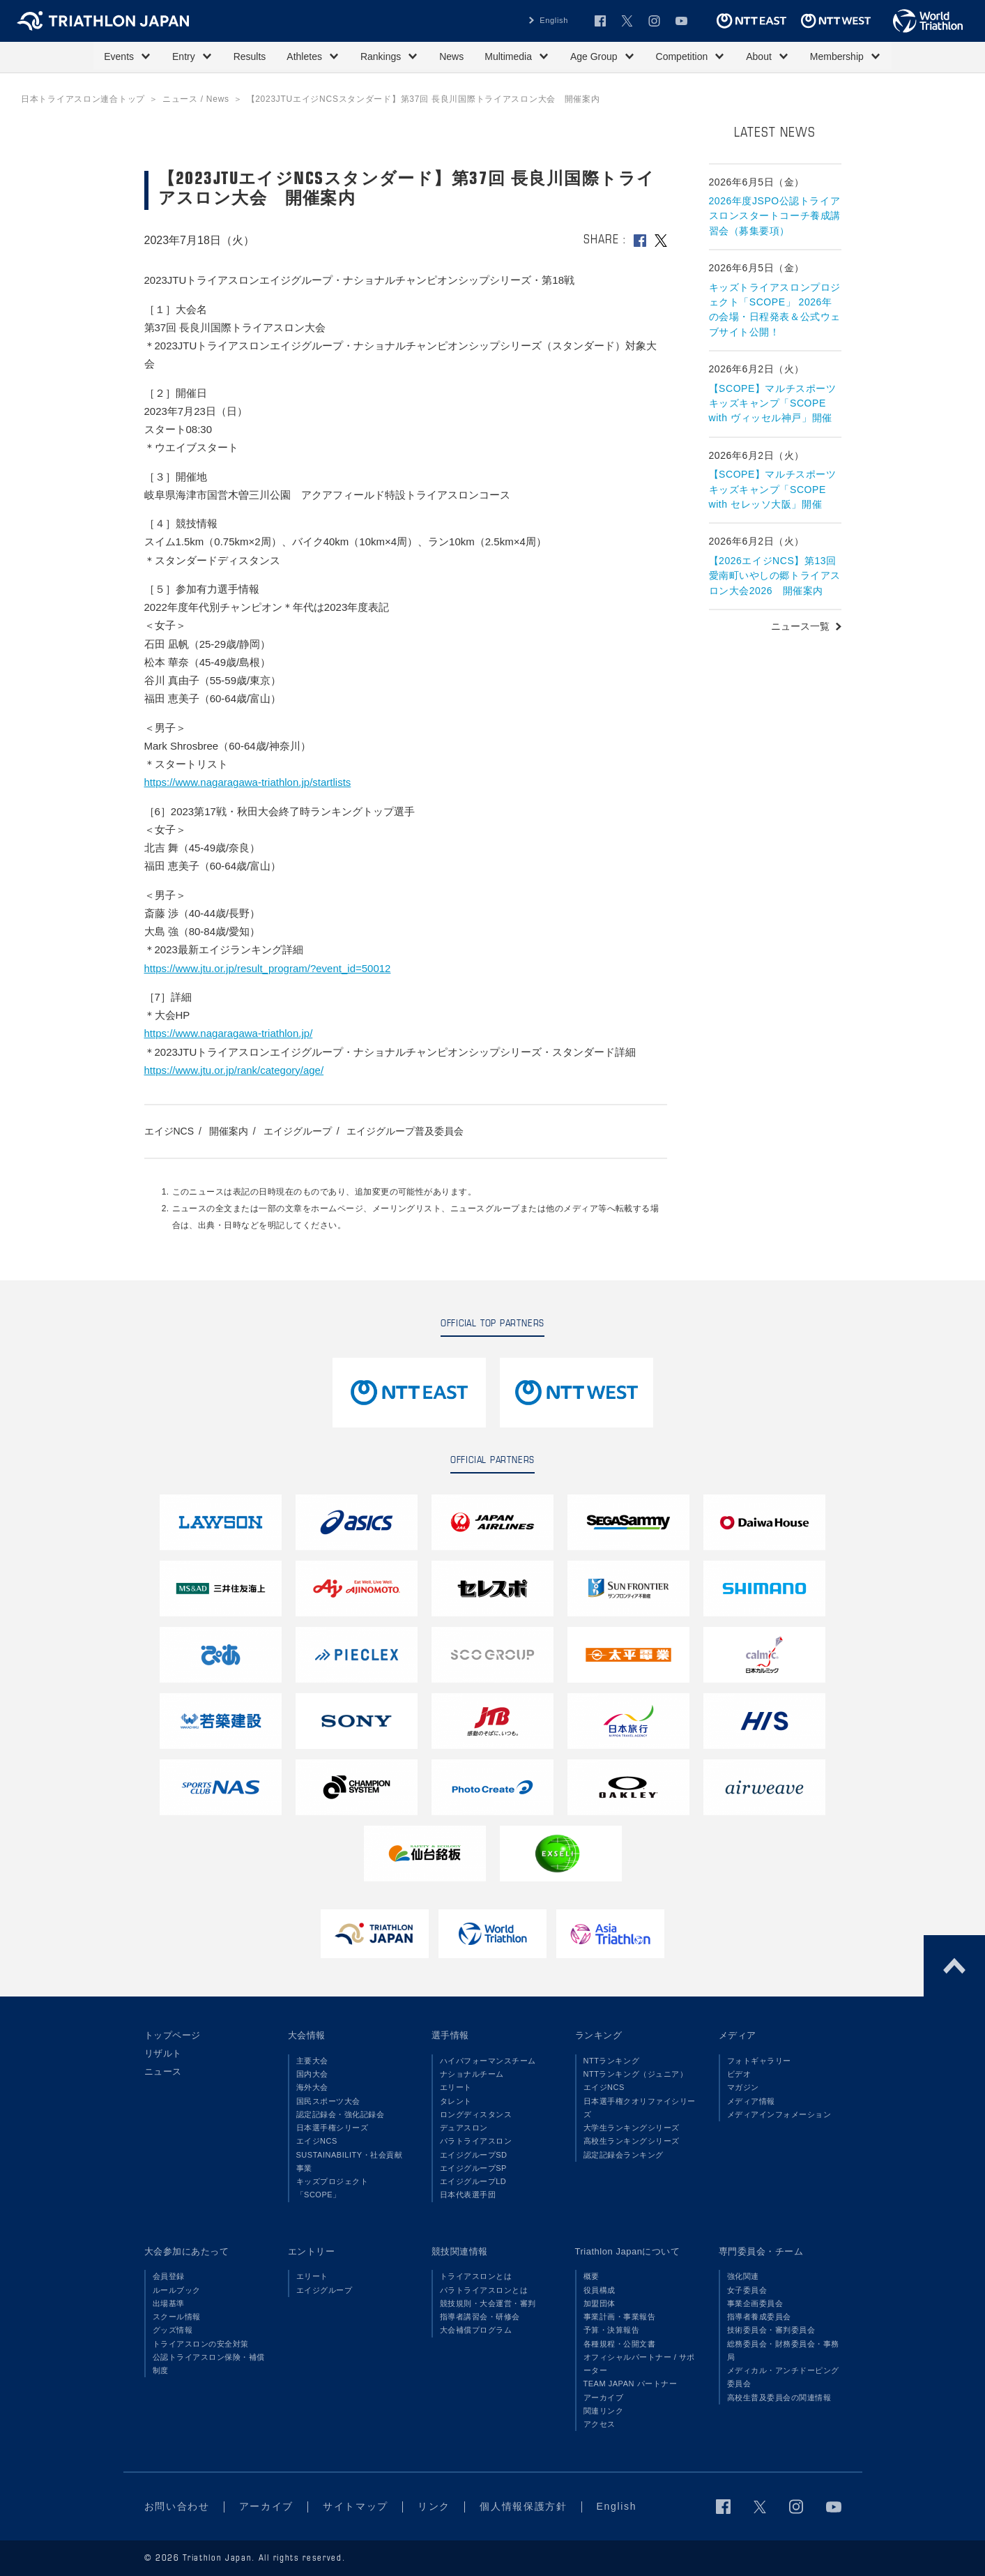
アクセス (599, 2424)
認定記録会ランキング (623, 2155)
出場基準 (169, 2303)
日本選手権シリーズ (332, 2127)
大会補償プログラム (476, 2330)
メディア (737, 2035)
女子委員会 (747, 2290)
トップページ (172, 2035)
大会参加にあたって (186, 2251)
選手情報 (450, 2035)
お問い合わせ (177, 2506)
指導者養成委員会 (759, 2316)
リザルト (163, 2053)
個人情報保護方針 (523, 2506)
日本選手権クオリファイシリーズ (639, 2108)
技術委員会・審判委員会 (771, 2330)
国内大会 (312, 2074)
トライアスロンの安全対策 (201, 2344)
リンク (434, 2506)
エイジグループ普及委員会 (405, 1131)
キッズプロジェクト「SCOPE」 (332, 2188)
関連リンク (603, 2411)
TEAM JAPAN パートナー (630, 2383)
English (554, 20)
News (451, 56)
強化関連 (743, 2276)
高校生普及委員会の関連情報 (779, 2397)
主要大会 (312, 2060)
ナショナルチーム (472, 2074)
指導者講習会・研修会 (480, 2316)
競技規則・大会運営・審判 (488, 2303)
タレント (456, 2101)
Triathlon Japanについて (627, 2251)
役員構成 (599, 2290)
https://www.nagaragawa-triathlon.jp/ (228, 1033)
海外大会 (312, 2087)
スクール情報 (177, 2316)
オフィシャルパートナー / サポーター (639, 2363)
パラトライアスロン (476, 2141)
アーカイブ (603, 2397)
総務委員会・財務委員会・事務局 (783, 2350)
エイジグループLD (473, 2181)
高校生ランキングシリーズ (631, 2141)
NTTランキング (611, 2060)
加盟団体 (599, 2303)
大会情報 (307, 2035)
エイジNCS (169, 1131)
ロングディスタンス (476, 2114)
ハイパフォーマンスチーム (488, 2060)
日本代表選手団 (468, 2194)
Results (250, 56)
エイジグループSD (473, 2155)
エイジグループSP (473, 2168)
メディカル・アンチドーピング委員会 (783, 2377)
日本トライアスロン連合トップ (83, 99)
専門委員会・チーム (761, 2251)
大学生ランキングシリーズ (631, 2127)
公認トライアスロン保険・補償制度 (209, 2363)
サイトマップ (355, 2506)
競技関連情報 (460, 2251)
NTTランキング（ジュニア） (635, 2074)
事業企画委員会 (755, 2303)
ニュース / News (195, 99)
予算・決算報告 (611, 2330)
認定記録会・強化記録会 (340, 2114)
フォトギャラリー (759, 2060)
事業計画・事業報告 (619, 2316)
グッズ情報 (173, 2330)
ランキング (599, 2035)
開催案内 (228, 1131)
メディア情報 (751, 2101)
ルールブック (177, 2290)
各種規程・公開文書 (619, 2344)
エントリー (311, 2251)
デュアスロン (464, 2127)
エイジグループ (298, 1131)
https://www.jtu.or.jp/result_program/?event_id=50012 (267, 968)
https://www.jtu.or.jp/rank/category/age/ (234, 1070)
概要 (591, 2276)
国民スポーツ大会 (328, 2101)
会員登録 (169, 2276)
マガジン (743, 2087)
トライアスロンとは (476, 2276)
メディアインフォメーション (779, 2114)
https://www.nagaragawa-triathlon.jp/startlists (247, 782)
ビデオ (739, 2074)
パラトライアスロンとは (484, 2290)
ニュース (163, 2071)
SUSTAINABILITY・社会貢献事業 (349, 2161)
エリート (456, 2087)
